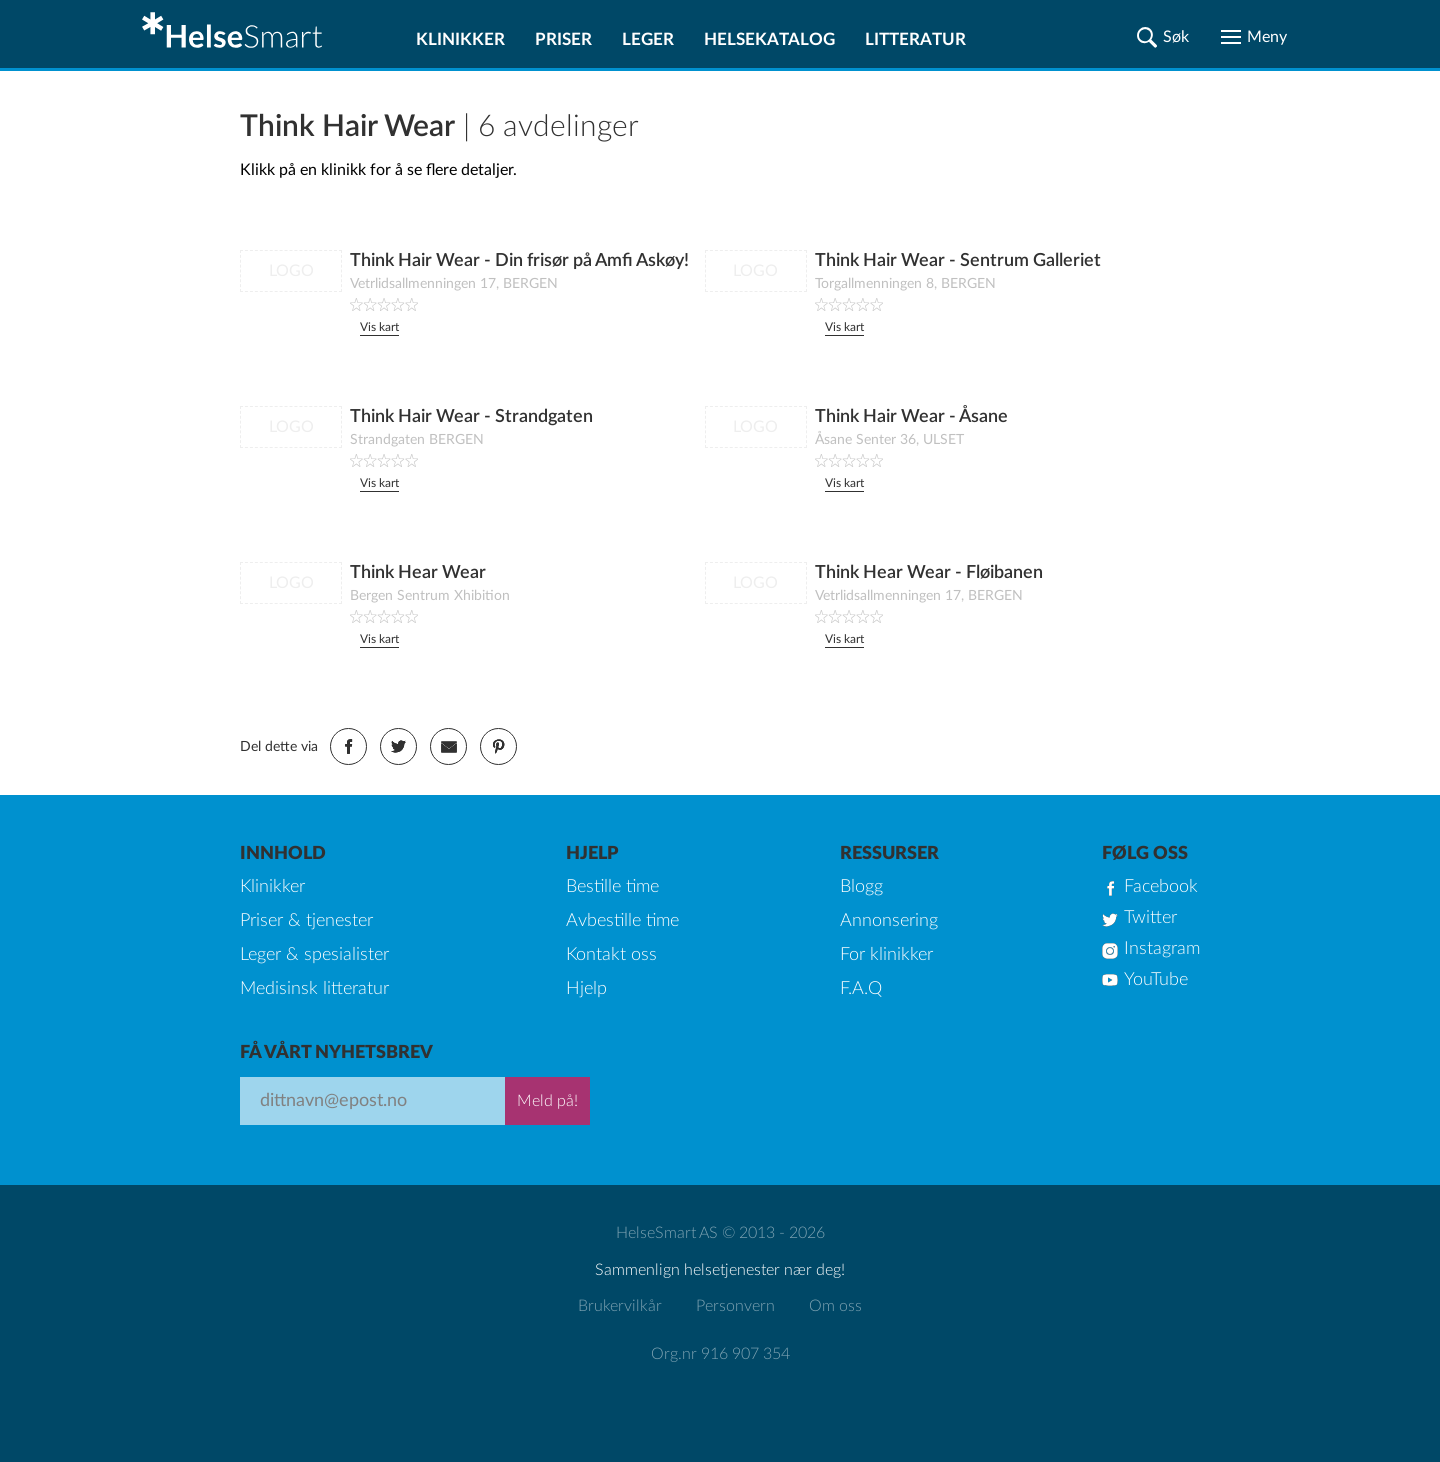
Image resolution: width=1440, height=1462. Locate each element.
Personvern (735, 1306)
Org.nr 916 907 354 (720, 1354)
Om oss (835, 1306)
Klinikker (460, 39)
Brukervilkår (620, 1306)
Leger (648, 39)
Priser (563, 39)
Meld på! (547, 1101)
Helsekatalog (769, 39)
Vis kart (379, 327)
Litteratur (915, 39)
